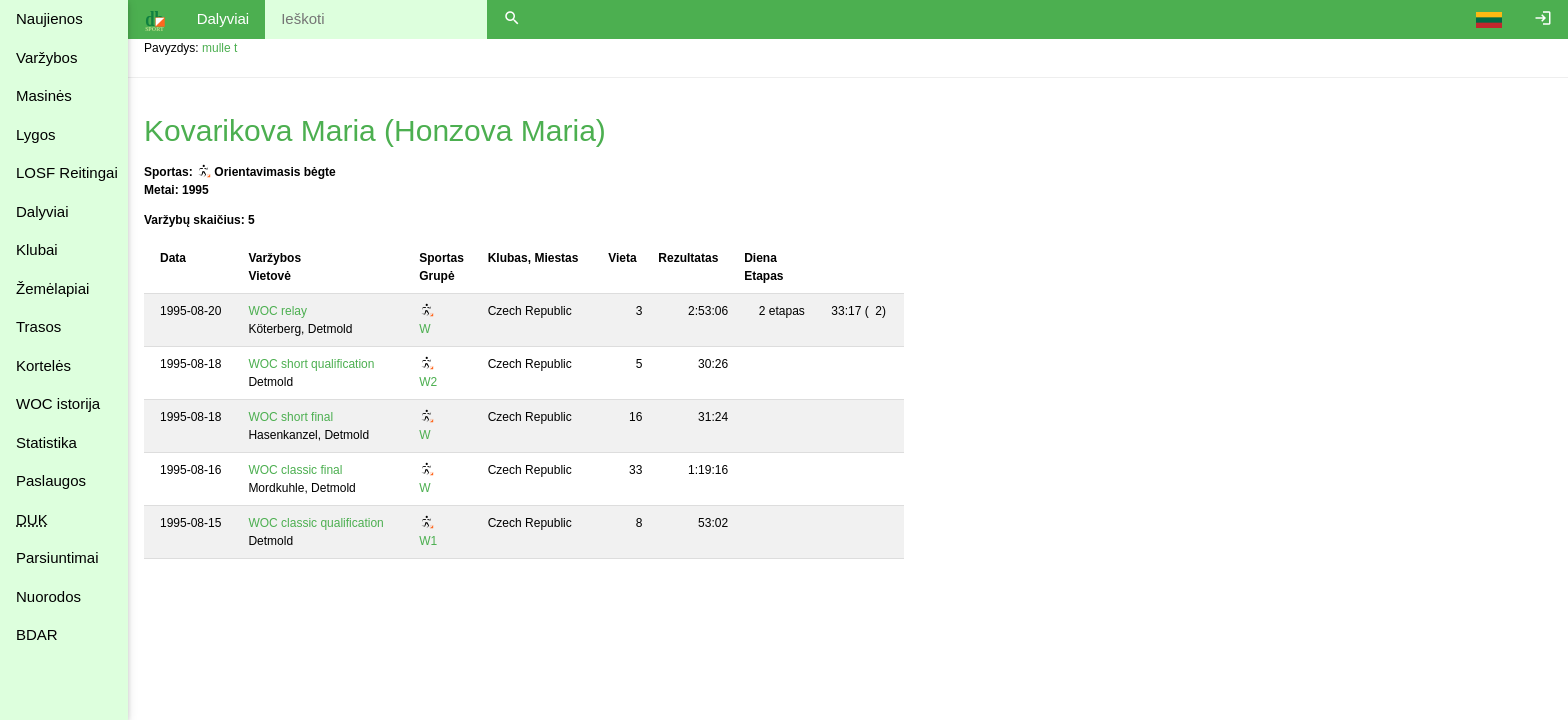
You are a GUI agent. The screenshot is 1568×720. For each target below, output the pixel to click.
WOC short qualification (311, 364)
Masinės (44, 95)
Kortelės (43, 365)
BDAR (37, 634)
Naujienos (49, 18)
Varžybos (46, 57)
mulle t (219, 48)
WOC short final (290, 417)
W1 (428, 541)
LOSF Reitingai (67, 172)
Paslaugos (51, 480)
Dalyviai (42, 211)
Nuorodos (48, 596)
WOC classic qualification (315, 523)
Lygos (35, 134)
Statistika (46, 442)
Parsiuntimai (57, 557)
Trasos (38, 326)
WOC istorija (58, 403)
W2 (428, 382)
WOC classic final (295, 470)
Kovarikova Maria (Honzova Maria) (375, 130)
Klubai (37, 249)
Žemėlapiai (52, 288)
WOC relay (277, 311)
